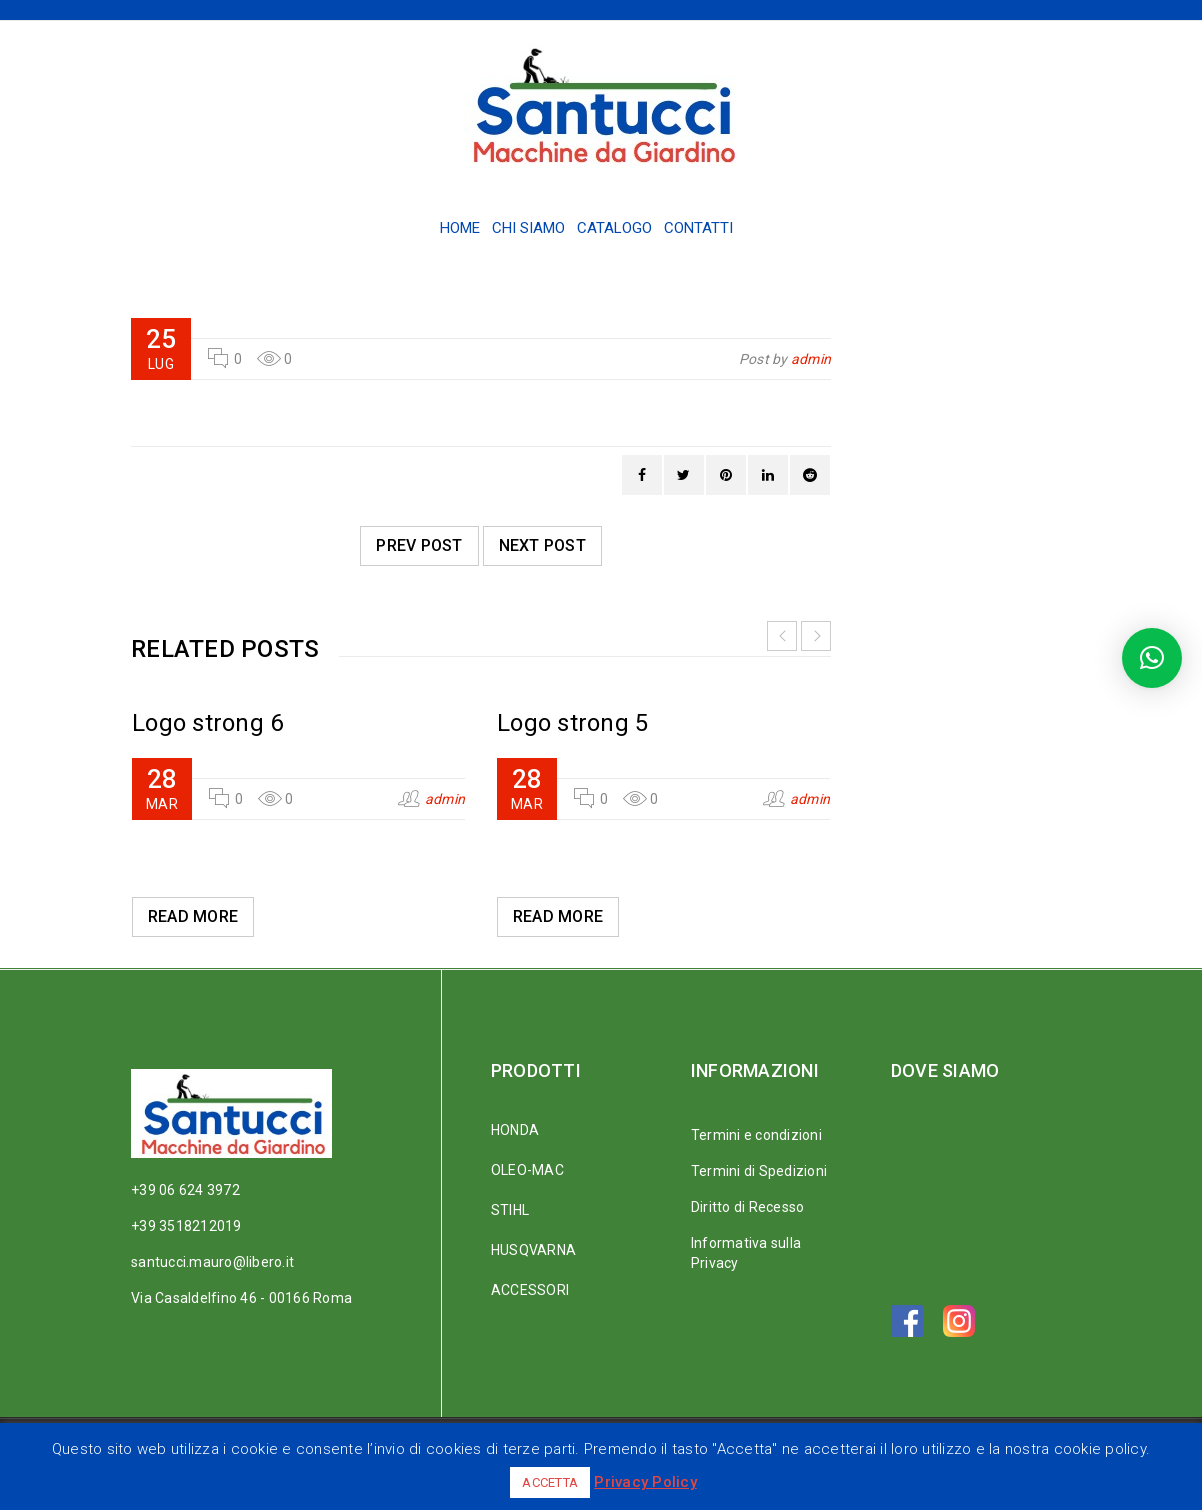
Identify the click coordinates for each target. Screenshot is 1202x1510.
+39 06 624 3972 (185, 1190)
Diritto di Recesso (748, 1207)
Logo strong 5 (572, 723)
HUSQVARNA (533, 1250)
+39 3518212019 (186, 1226)
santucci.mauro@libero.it (212, 1262)
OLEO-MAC (527, 1170)
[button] (1152, 658)
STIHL (510, 1210)
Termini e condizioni (756, 1135)
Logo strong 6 (207, 723)
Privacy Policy (645, 1482)
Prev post (419, 545)
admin (811, 359)
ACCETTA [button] (550, 1482)
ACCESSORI (530, 1290)
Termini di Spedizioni (759, 1171)
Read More (193, 916)
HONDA (515, 1130)
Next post (542, 545)
